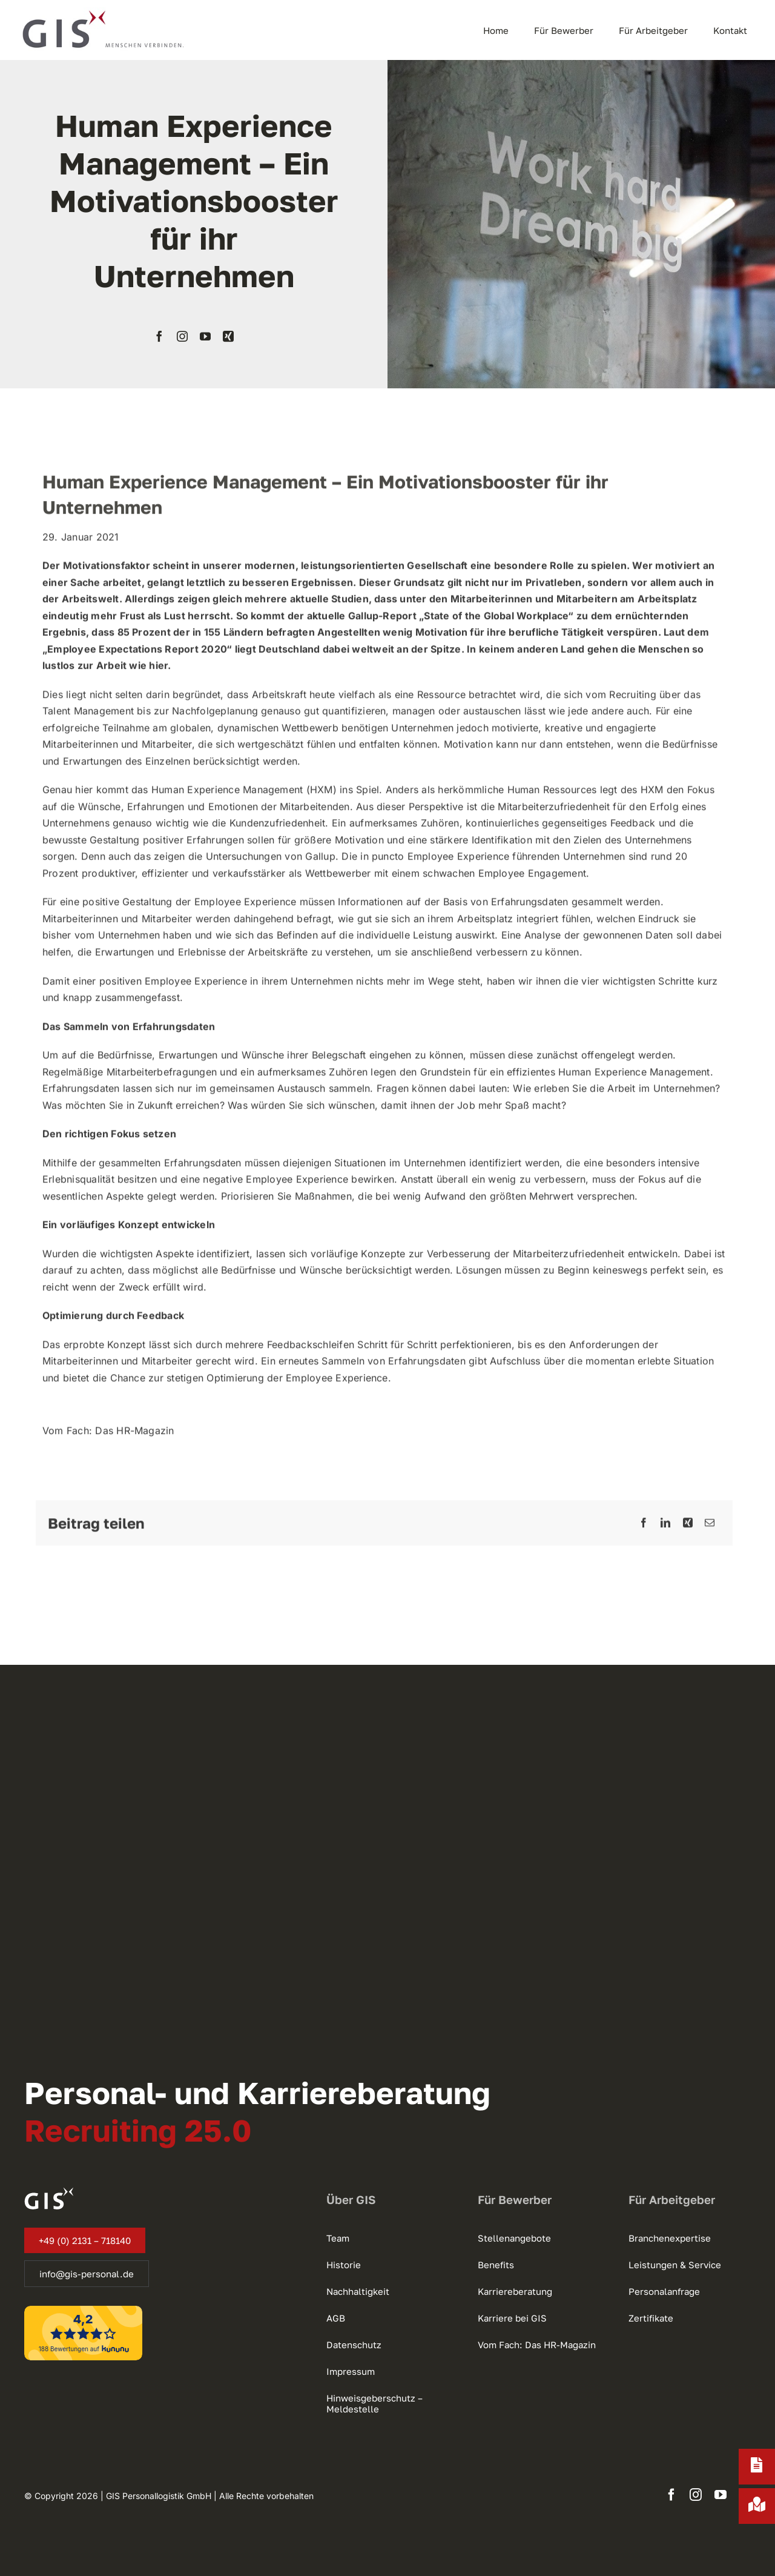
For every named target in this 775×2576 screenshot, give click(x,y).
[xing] (228, 336)
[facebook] (159, 336)
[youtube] (205, 336)
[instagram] (182, 336)
